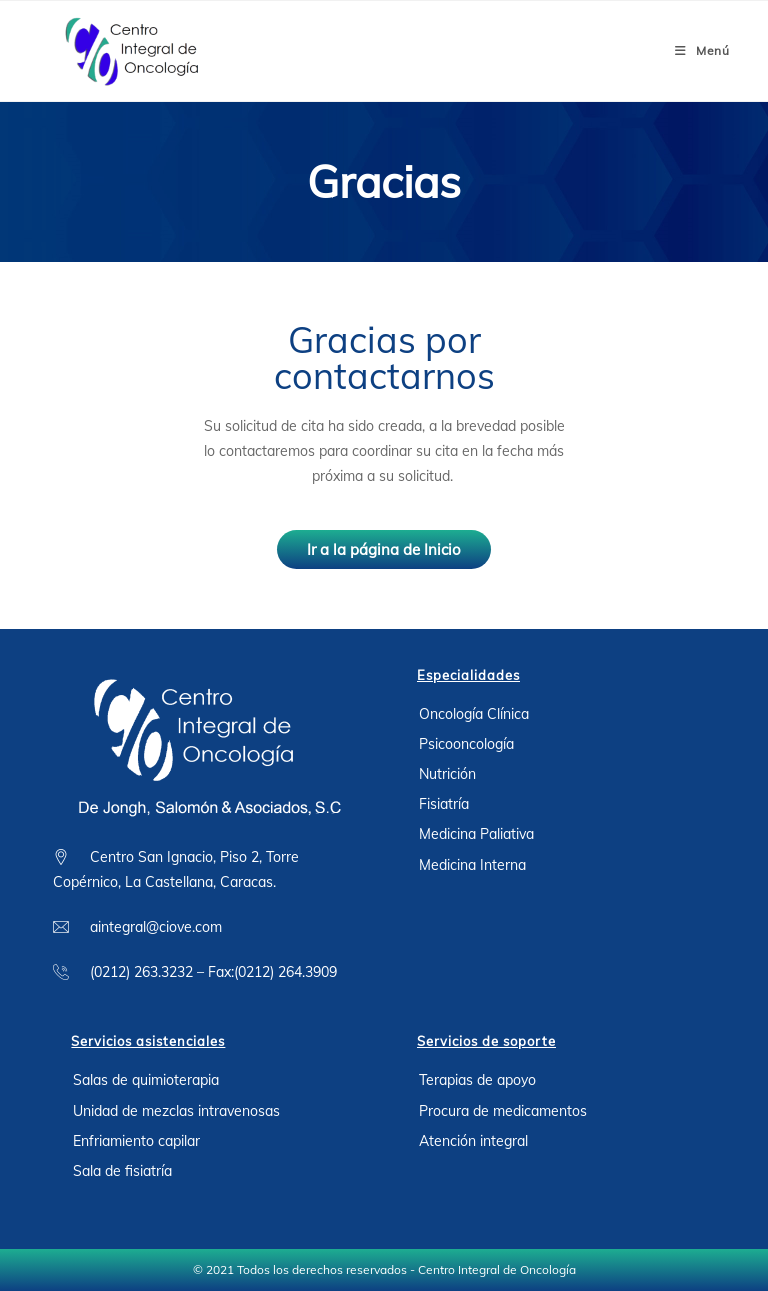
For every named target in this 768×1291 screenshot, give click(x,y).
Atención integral (473, 1141)
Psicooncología (466, 744)
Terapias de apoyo (477, 1080)
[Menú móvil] (702, 50)
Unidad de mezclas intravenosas (176, 1111)
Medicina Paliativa (476, 834)
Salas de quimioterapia (146, 1080)
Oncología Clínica (474, 714)
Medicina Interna (472, 865)
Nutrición (447, 774)
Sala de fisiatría (122, 1171)
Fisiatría (444, 804)
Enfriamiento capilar (136, 1141)
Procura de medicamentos (503, 1111)
